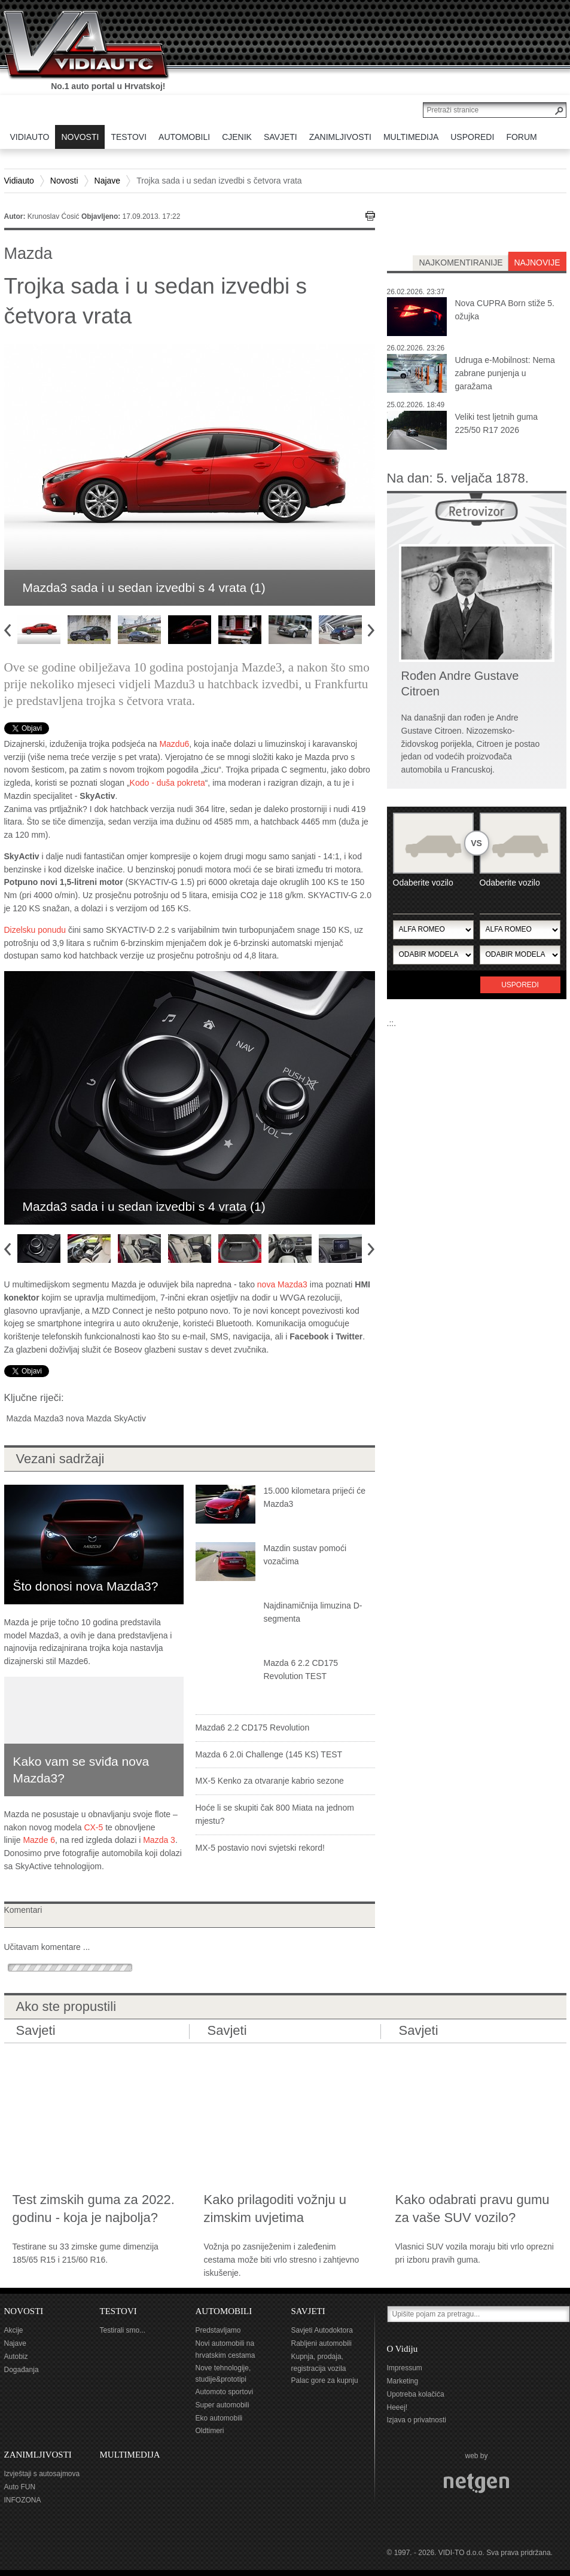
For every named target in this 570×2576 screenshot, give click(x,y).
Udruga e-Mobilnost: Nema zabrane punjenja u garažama (505, 373)
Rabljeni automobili (321, 2343)
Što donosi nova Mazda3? (85, 1586)
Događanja (21, 2370)
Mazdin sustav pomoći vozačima (305, 1554)
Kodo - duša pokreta (167, 783)
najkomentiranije (460, 262)
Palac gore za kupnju (324, 2380)
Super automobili (222, 2405)
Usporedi (520, 985)
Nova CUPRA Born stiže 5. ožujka (505, 309)
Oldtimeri (210, 2431)
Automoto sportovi (225, 2392)
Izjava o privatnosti (416, 2420)
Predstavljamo (218, 2330)
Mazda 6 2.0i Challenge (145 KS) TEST (269, 1754)
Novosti (64, 180)
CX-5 (93, 1827)
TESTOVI (118, 2311)
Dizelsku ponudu (35, 930)
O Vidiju (402, 2349)
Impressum (404, 2368)
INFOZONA (22, 2500)
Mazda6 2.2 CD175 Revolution (253, 1727)
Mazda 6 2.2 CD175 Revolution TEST (301, 1669)
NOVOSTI (24, 2311)
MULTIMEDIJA (130, 2454)
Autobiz (16, 2356)
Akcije (13, 2330)
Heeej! (397, 2407)
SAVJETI (308, 2311)
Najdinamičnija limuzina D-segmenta (313, 1612)
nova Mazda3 (282, 1284)
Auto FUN (20, 2487)
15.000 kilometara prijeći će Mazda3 (314, 1497)
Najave (108, 180)
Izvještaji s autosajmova (42, 2474)
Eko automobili (219, 2418)
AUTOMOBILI (224, 2311)
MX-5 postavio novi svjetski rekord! (260, 1847)
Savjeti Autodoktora (322, 2330)
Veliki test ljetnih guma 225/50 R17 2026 (496, 423)
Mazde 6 (39, 1840)
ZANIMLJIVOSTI (38, 2454)
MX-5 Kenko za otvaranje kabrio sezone (270, 1781)
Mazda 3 (159, 1840)
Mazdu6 (174, 744)
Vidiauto (19, 180)
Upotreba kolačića (415, 2394)
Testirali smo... (123, 2330)
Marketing (403, 2381)
